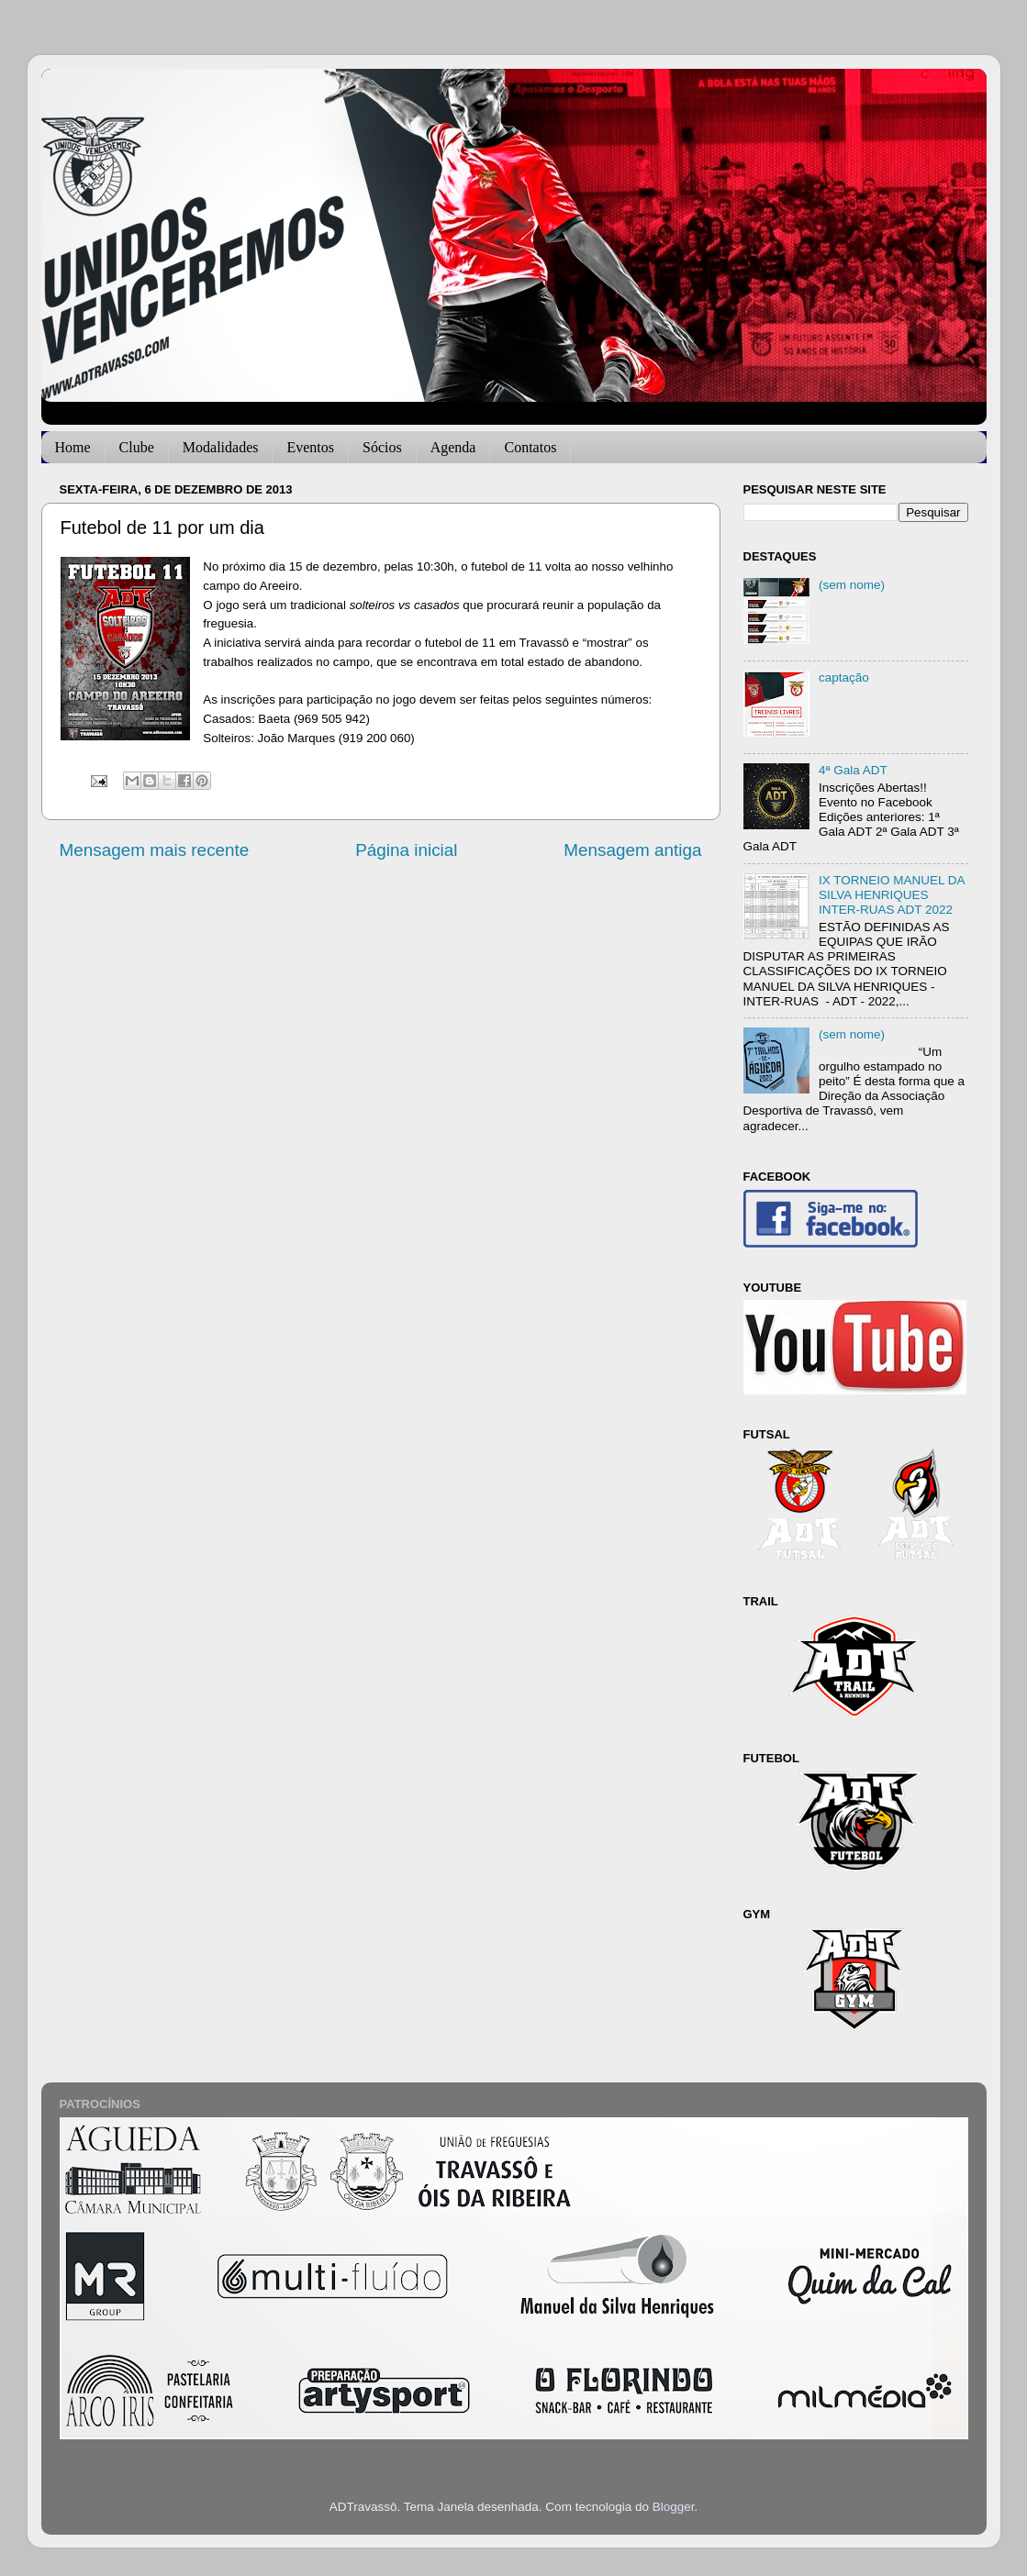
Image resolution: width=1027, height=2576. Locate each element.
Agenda (453, 447)
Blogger (674, 2507)
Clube (136, 447)
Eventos (310, 447)
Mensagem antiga (632, 850)
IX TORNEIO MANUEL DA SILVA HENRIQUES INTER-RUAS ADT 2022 (892, 894)
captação (844, 677)
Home (73, 447)
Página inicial (406, 850)
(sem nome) (852, 585)
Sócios (382, 447)
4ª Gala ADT (853, 770)
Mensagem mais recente (155, 850)
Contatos (530, 447)
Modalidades (221, 447)
